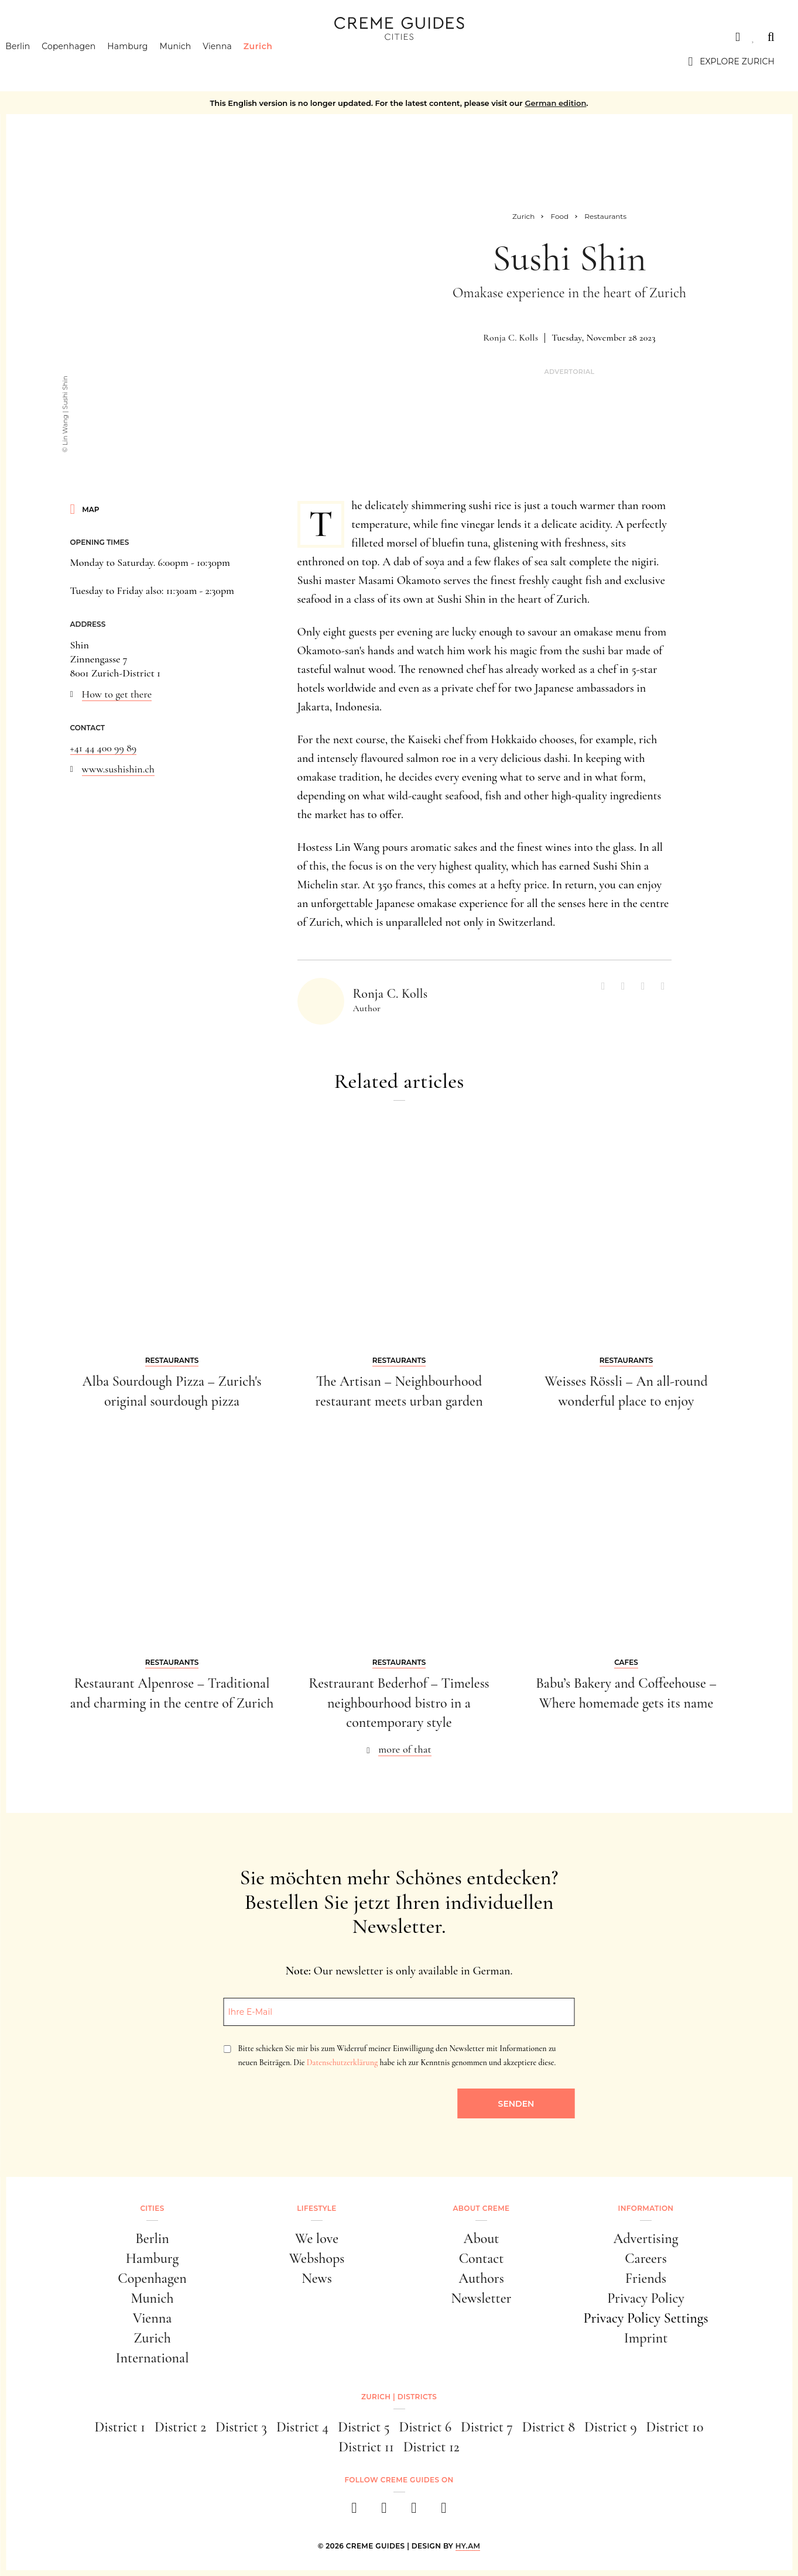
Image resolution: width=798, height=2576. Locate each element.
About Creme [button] (481, 2208)
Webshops (317, 2258)
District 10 (675, 2427)
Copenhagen (87, 61)
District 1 (120, 2427)
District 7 (487, 2427)
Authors (481, 2278)
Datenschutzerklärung (342, 2062)
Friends (645, 2278)
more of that (404, 1749)
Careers (646, 2258)
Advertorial (569, 372)
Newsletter (481, 2298)
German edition (555, 103)
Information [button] (646, 2208)
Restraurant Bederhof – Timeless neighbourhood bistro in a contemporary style (399, 1703)
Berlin (35, 61)
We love (316, 2238)
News (317, 2278)
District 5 (363, 2427)
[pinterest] (414, 2511)
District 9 (610, 2427)
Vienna (235, 61)
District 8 (548, 2427)
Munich (193, 61)
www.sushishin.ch (118, 769)
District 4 (302, 2427)
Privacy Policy (645, 2298)
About (481, 2238)
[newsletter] (444, 2511)
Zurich (276, 61)
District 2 (180, 2427)
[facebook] (354, 2511)
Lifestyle (316, 2208)
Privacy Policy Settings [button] (645, 2318)
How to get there (117, 694)
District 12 (431, 2446)
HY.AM (468, 2545)
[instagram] (384, 2511)
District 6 (425, 2427)
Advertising (646, 2238)
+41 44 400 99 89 (103, 747)
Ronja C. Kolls (510, 338)
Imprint (646, 2338)
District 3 (241, 2427)
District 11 (365, 2446)
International (152, 2358)
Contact (481, 2258)
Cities (37, 37)
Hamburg (145, 61)
